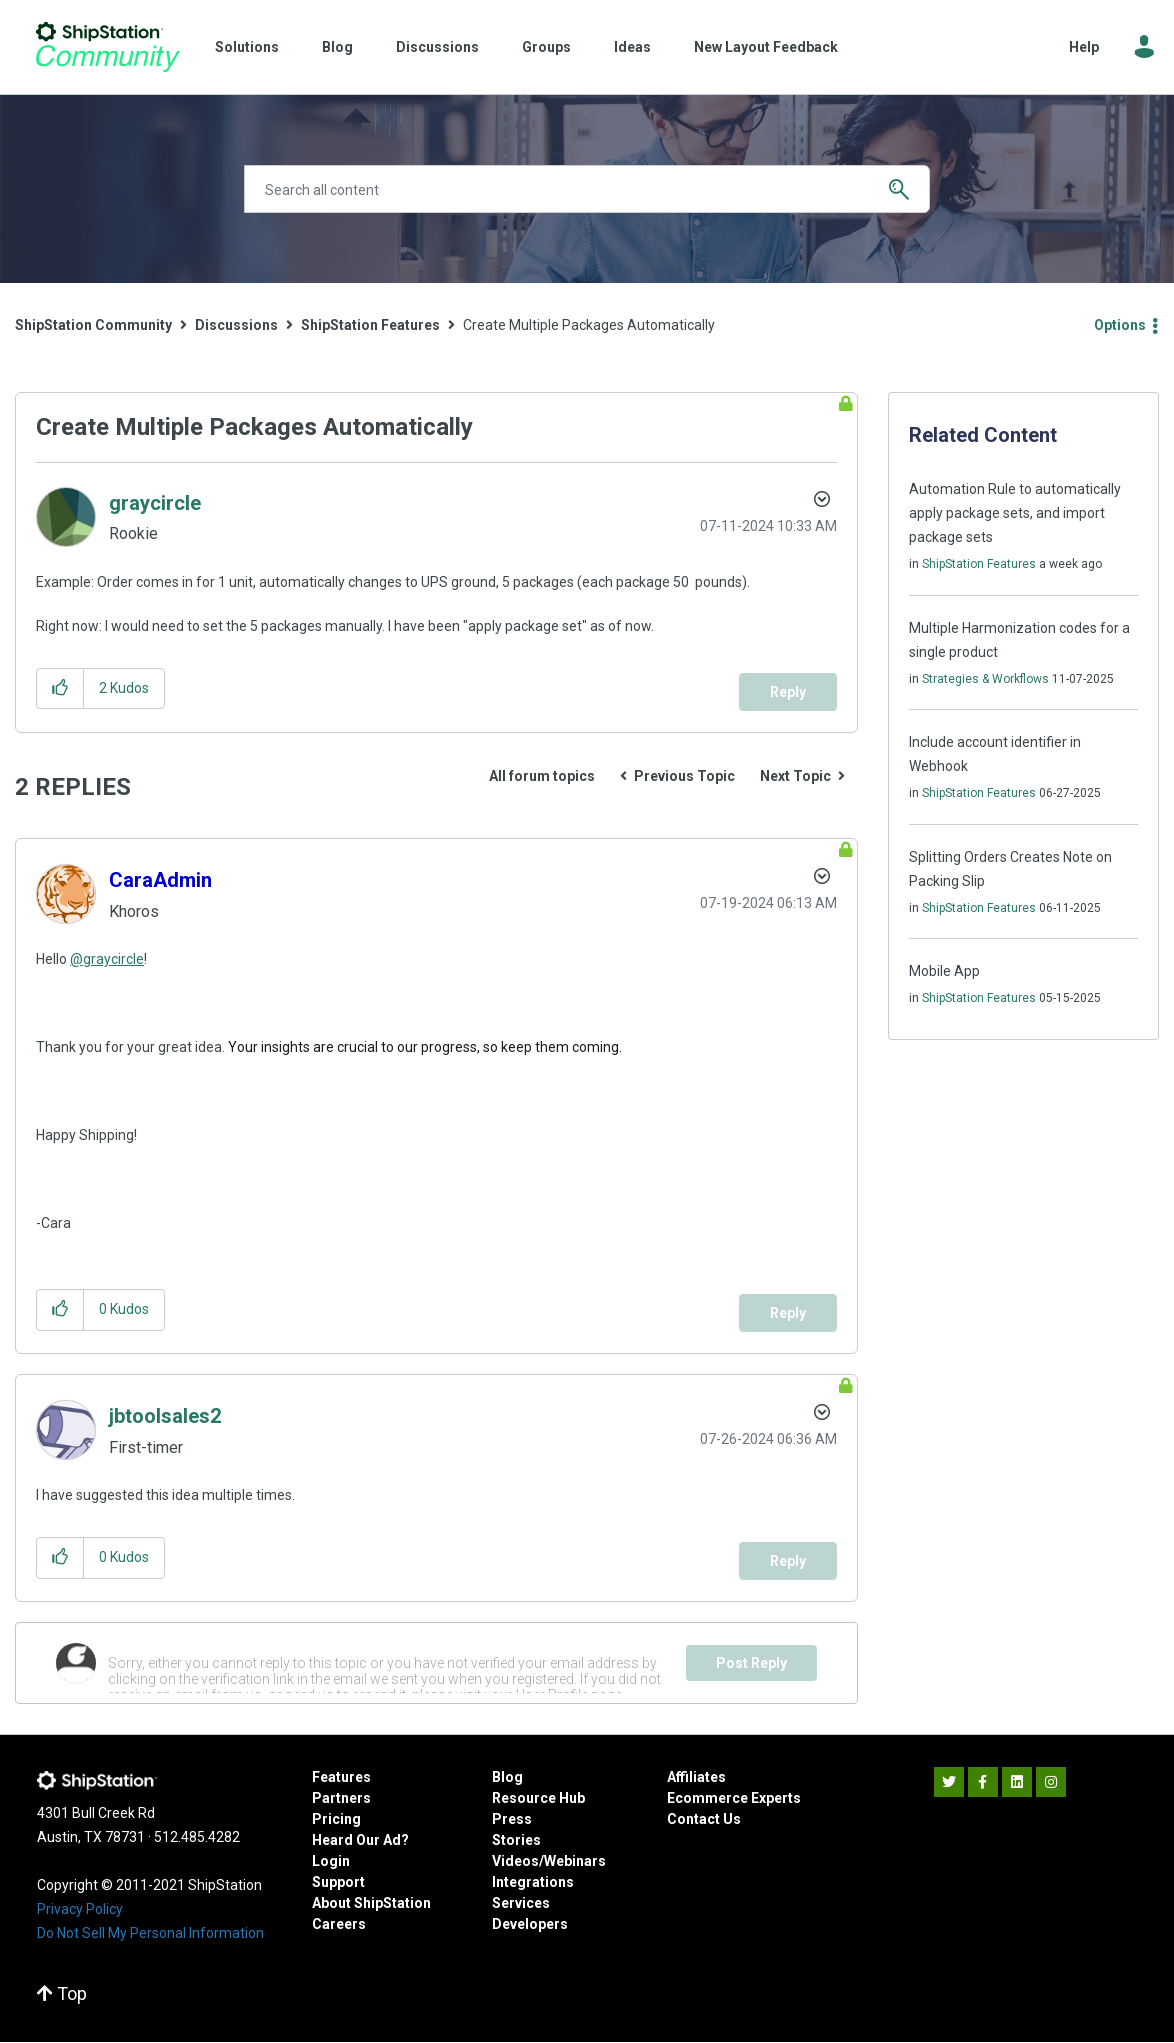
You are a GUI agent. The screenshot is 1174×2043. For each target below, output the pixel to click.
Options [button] (1120, 325)
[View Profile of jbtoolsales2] (165, 1416)
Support (338, 1882)
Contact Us (704, 1819)
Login (331, 1861)
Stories (516, 1840)
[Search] (587, 189)
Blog (337, 47)
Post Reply (751, 1663)
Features (341, 1777)
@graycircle (107, 959)
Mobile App (944, 971)
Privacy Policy (80, 1909)
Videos (515, 1861)
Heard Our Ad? (360, 1840)
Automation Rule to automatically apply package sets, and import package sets (1015, 513)
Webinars (575, 1861)
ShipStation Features (370, 325)
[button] (60, 688)
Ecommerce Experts (734, 1798)
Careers (339, 1924)
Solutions (247, 47)
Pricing (336, 1819)
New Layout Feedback (766, 47)
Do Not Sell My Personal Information (150, 1933)
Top (62, 1993)
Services (521, 1903)
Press (512, 1819)
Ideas (632, 47)
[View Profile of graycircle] (155, 503)
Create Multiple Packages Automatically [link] (589, 325)
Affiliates (696, 1777)
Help (1084, 47)
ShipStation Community (107, 47)
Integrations (533, 1882)
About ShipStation (371, 1903)
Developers (530, 1924)
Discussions (437, 47)
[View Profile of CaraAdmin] (160, 880)
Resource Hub (538, 1798)
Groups (546, 47)
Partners (341, 1798)
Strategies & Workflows (985, 679)
